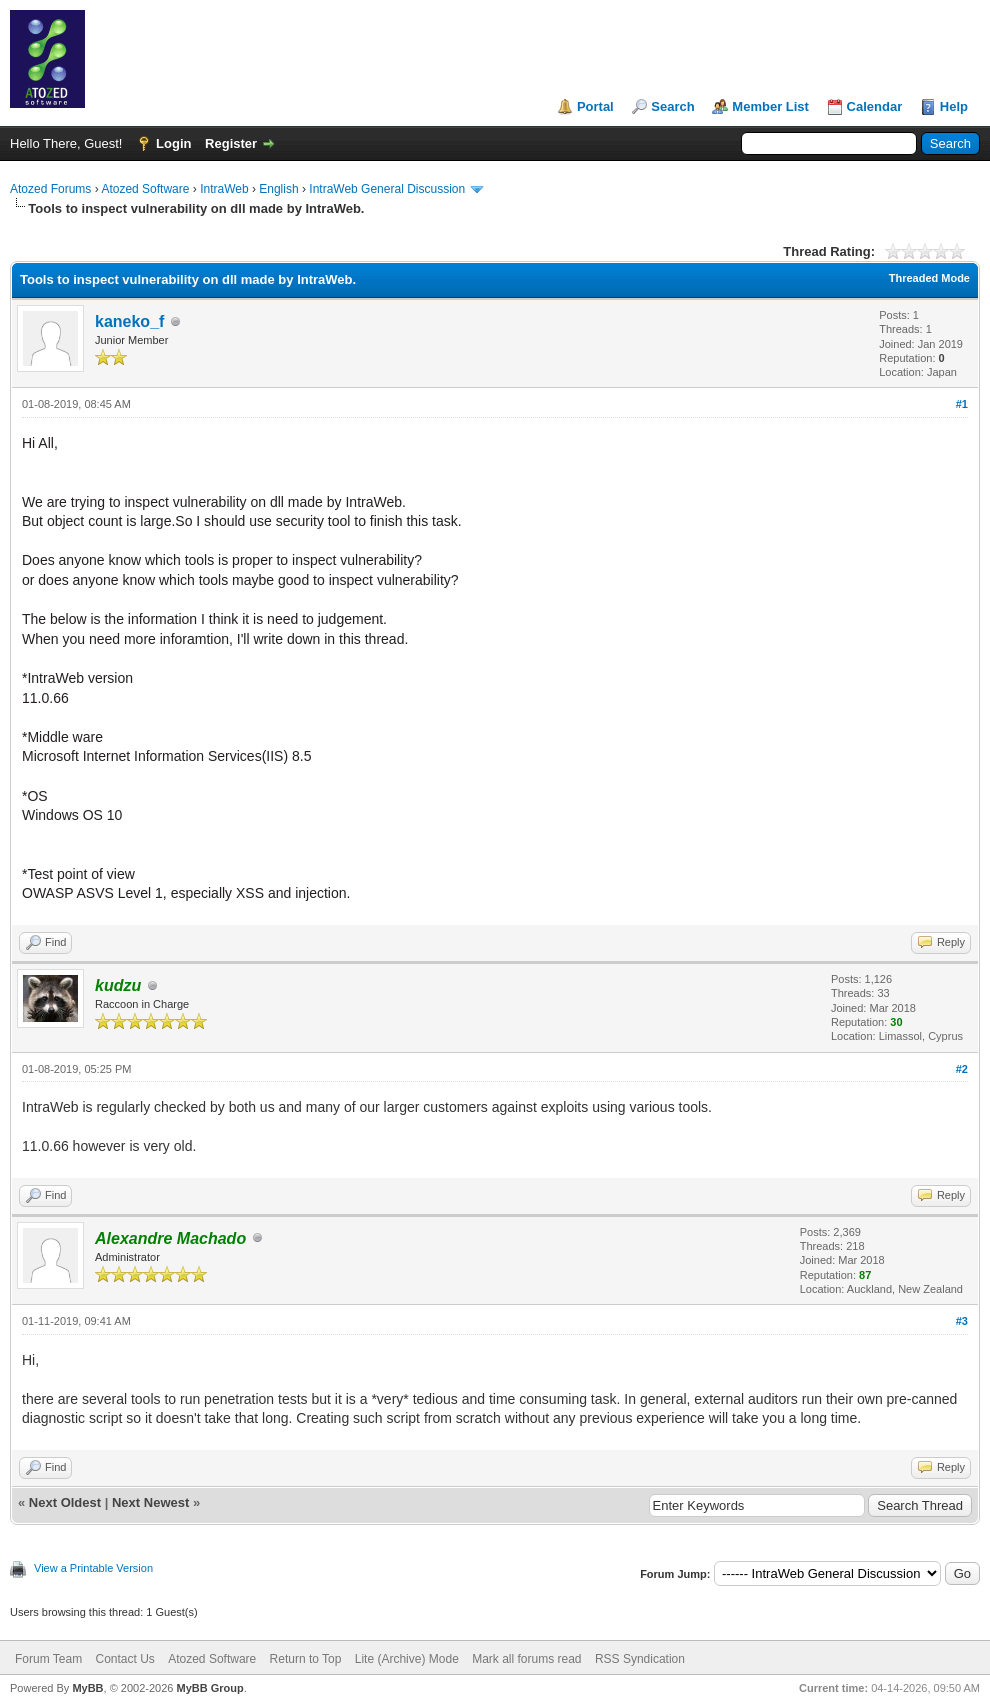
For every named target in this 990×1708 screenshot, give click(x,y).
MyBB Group (209, 1688)
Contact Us (124, 1659)
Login (173, 143)
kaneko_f (129, 321)
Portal (595, 106)
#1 (962, 404)
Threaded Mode (929, 278)
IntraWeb (224, 189)
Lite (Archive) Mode (407, 1659)
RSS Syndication (640, 1659)
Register (231, 143)
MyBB (87, 1688)
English (278, 189)
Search (672, 106)
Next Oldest (65, 1502)
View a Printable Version (93, 1568)
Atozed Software (145, 189)
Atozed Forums (50, 189)
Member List (770, 106)
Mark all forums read (526, 1659)
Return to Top (306, 1659)
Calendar (875, 106)
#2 (962, 1069)
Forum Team (48, 1659)
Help (954, 106)
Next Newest (150, 1502)
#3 (962, 1321)
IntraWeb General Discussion (387, 189)
